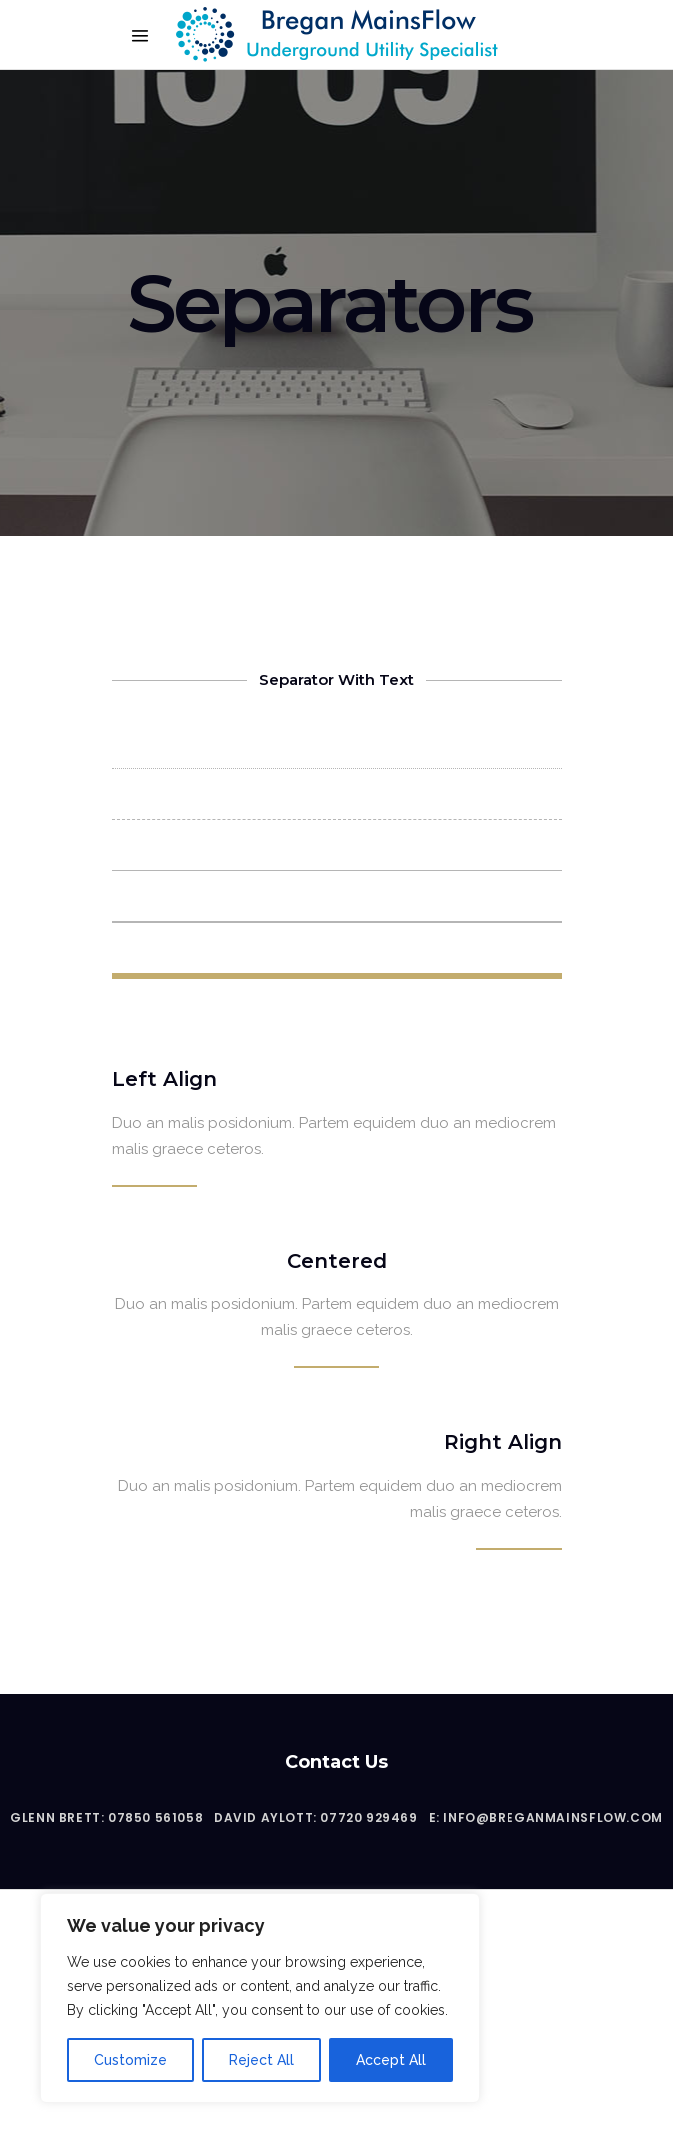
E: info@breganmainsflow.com (546, 1817)
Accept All (391, 2060)
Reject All (261, 2060)
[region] (260, 1998)
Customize (130, 2060)
